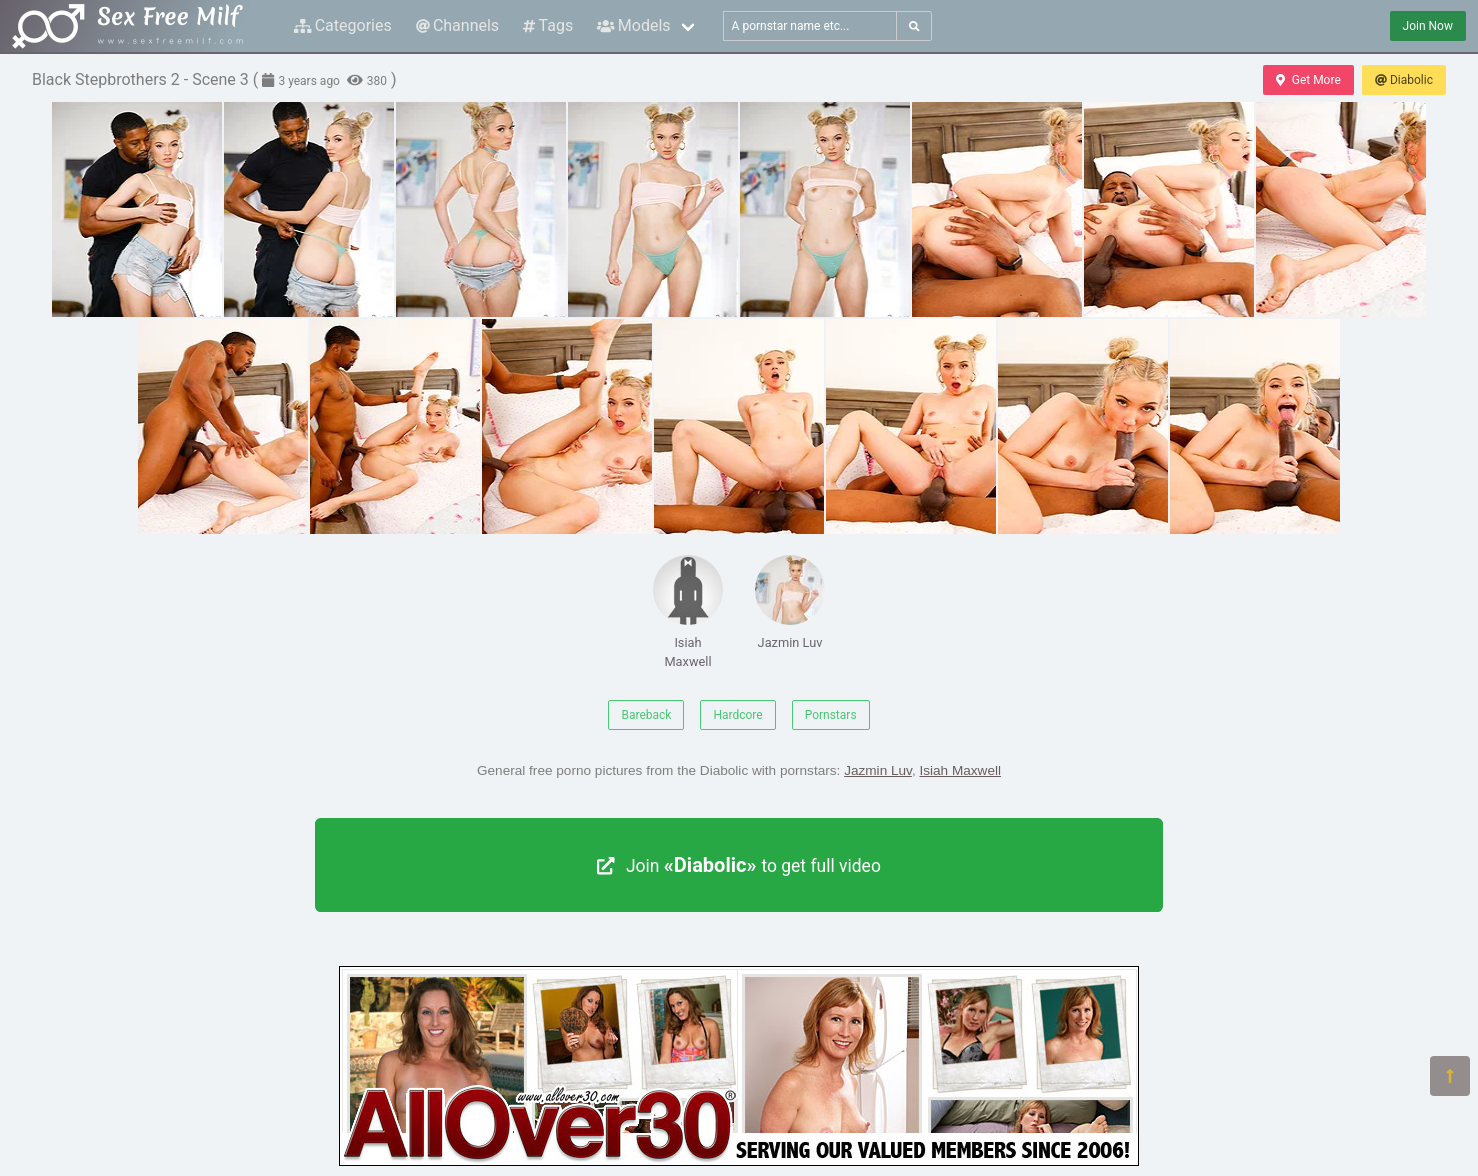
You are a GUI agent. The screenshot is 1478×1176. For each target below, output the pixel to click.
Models (633, 25)
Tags (548, 25)
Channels (457, 25)
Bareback (646, 715)
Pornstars (831, 715)
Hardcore (737, 715)
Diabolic (1404, 80)
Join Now (1428, 26)
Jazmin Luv (790, 602)
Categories (343, 25)
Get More (1308, 80)
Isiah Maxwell (688, 612)
